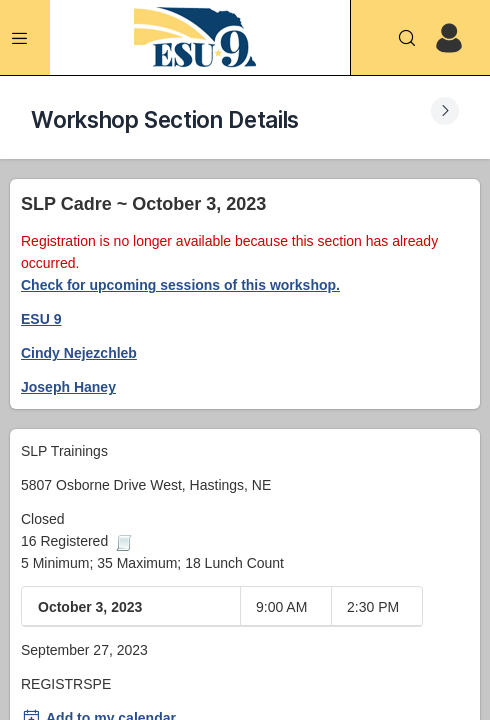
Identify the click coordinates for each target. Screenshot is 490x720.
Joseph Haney (68, 387)
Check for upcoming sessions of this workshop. (180, 285)
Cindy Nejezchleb (79, 353)
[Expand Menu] (20, 38)
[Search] (407, 38)
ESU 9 (41, 319)
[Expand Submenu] (445, 111)
